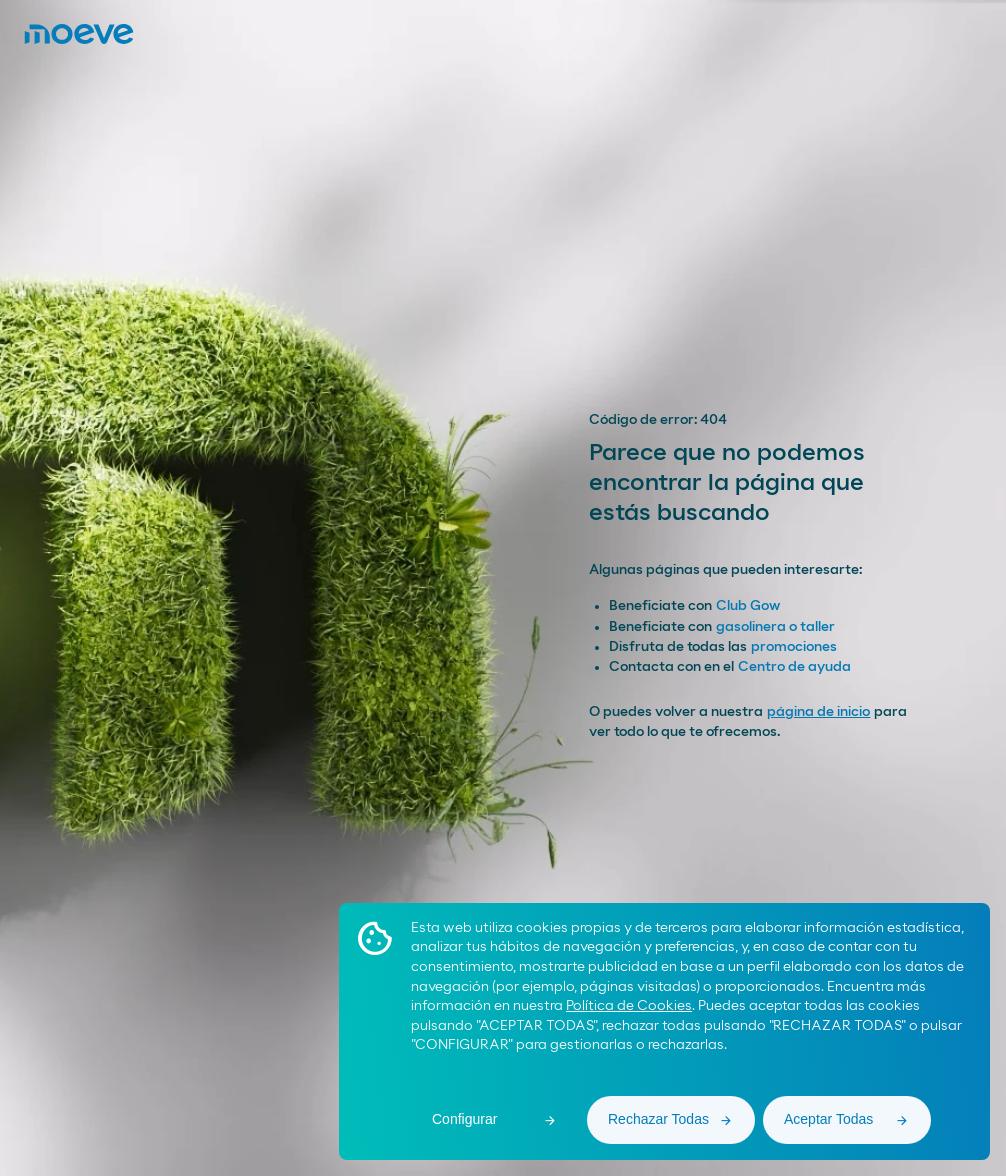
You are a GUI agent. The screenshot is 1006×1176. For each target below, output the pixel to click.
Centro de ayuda (794, 667)
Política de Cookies (629, 1006)
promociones (794, 647)
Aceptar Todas (828, 1119)
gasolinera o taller (775, 627)
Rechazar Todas (658, 1119)
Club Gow (748, 606)
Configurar (464, 1119)
